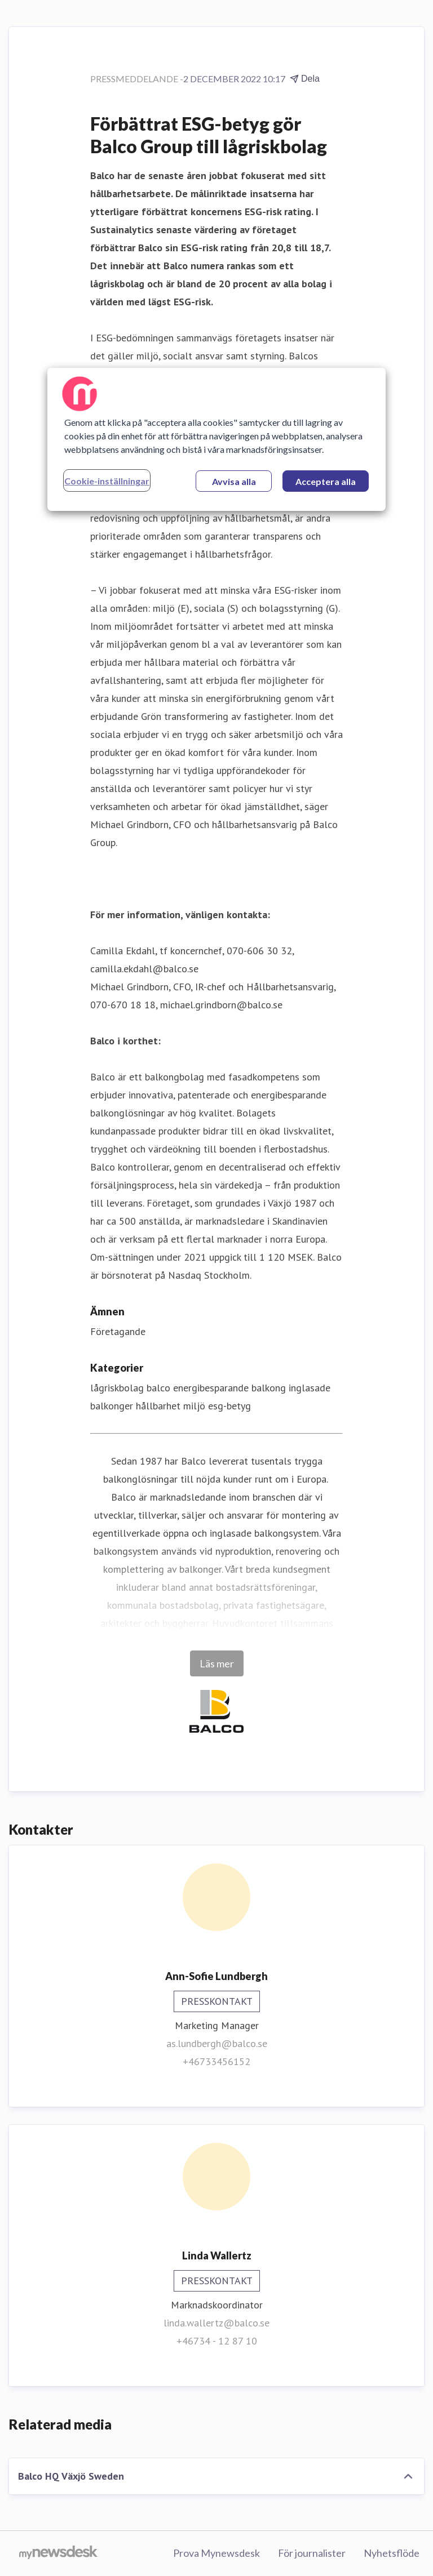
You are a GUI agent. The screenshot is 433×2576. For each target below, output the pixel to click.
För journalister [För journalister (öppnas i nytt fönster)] (312, 2553)
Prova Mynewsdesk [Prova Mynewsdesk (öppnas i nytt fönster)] (216, 2553)
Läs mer (217, 1663)
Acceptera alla (325, 481)
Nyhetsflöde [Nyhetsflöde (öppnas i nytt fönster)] (391, 2553)
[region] (216, 439)
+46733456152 (216, 2061)
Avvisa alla (234, 481)
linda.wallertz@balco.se (216, 2322)
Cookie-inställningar (106, 480)
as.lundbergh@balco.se (216, 2043)
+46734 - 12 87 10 (216, 2340)
